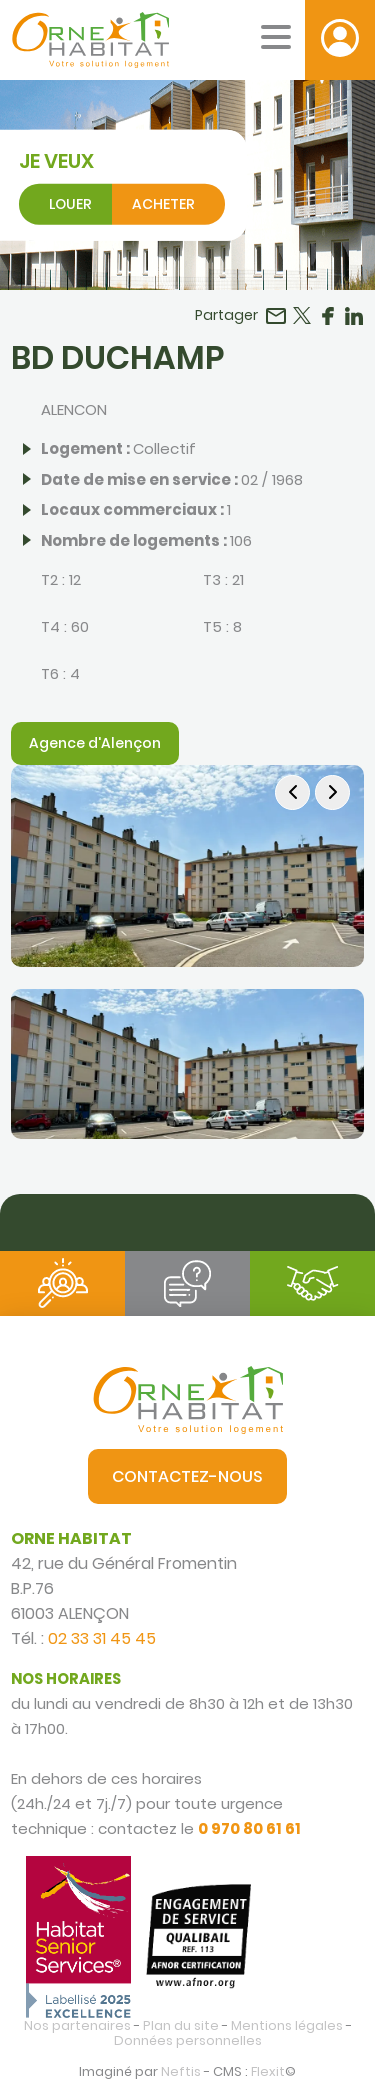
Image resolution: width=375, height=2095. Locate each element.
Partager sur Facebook (328, 316)
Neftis (181, 2071)
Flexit (268, 2071)
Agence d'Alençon (95, 743)
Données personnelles (188, 2040)
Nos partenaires (77, 2025)
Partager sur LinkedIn (354, 316)
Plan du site (181, 2025)
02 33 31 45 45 (102, 1638)
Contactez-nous (187, 1476)
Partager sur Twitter (302, 316)
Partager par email (276, 316)
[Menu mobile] (276, 37)
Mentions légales (287, 2025)
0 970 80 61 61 (249, 1828)
